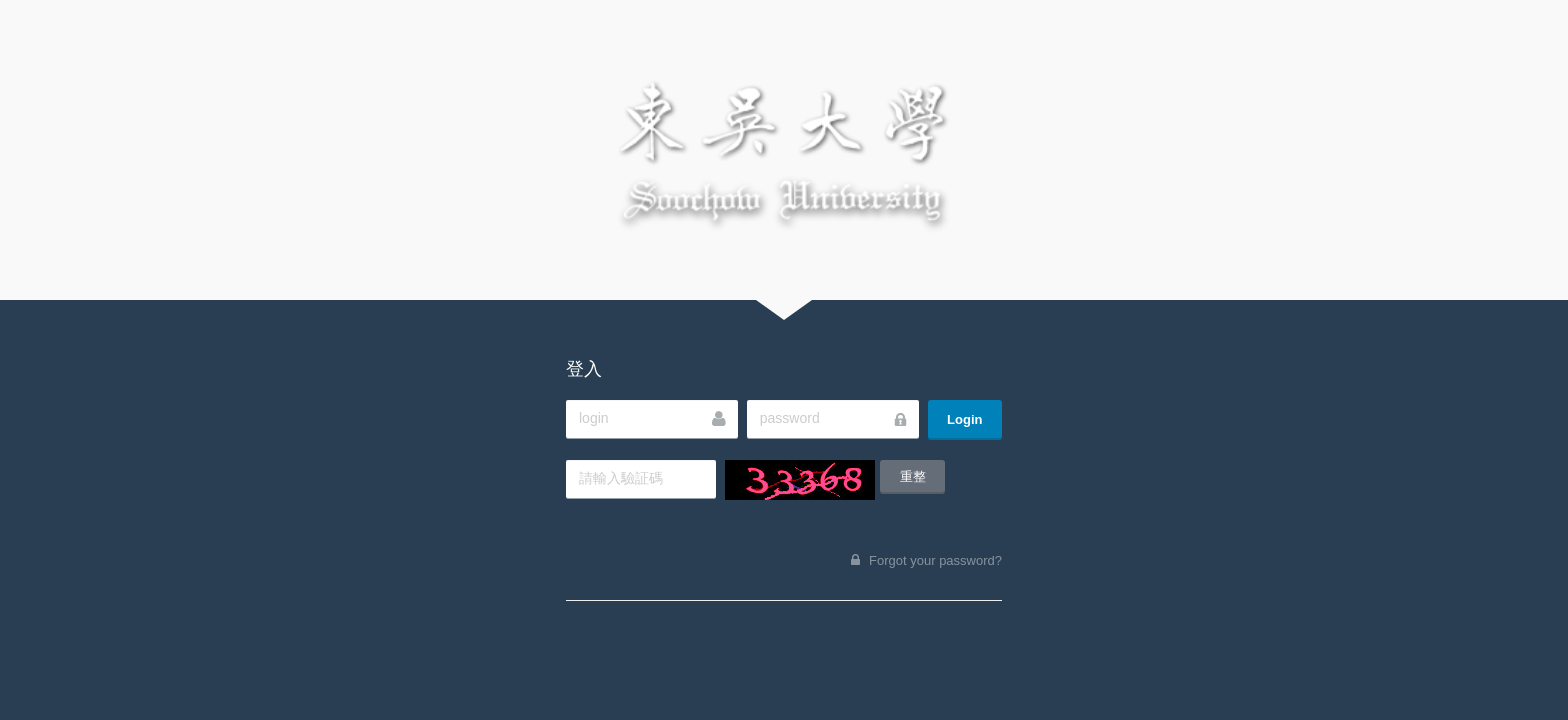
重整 (913, 476)
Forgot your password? (935, 560)
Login (964, 419)
